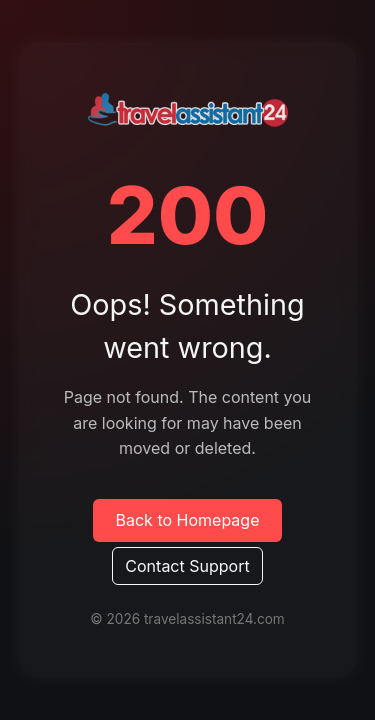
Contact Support (187, 566)
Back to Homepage (188, 520)
